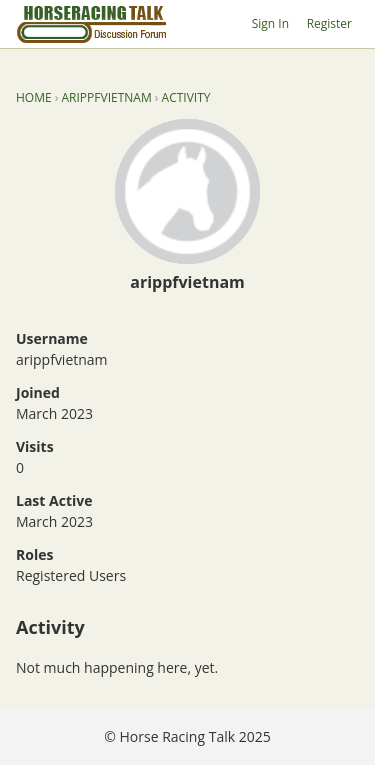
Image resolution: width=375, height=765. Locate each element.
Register (329, 23)
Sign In (270, 23)
